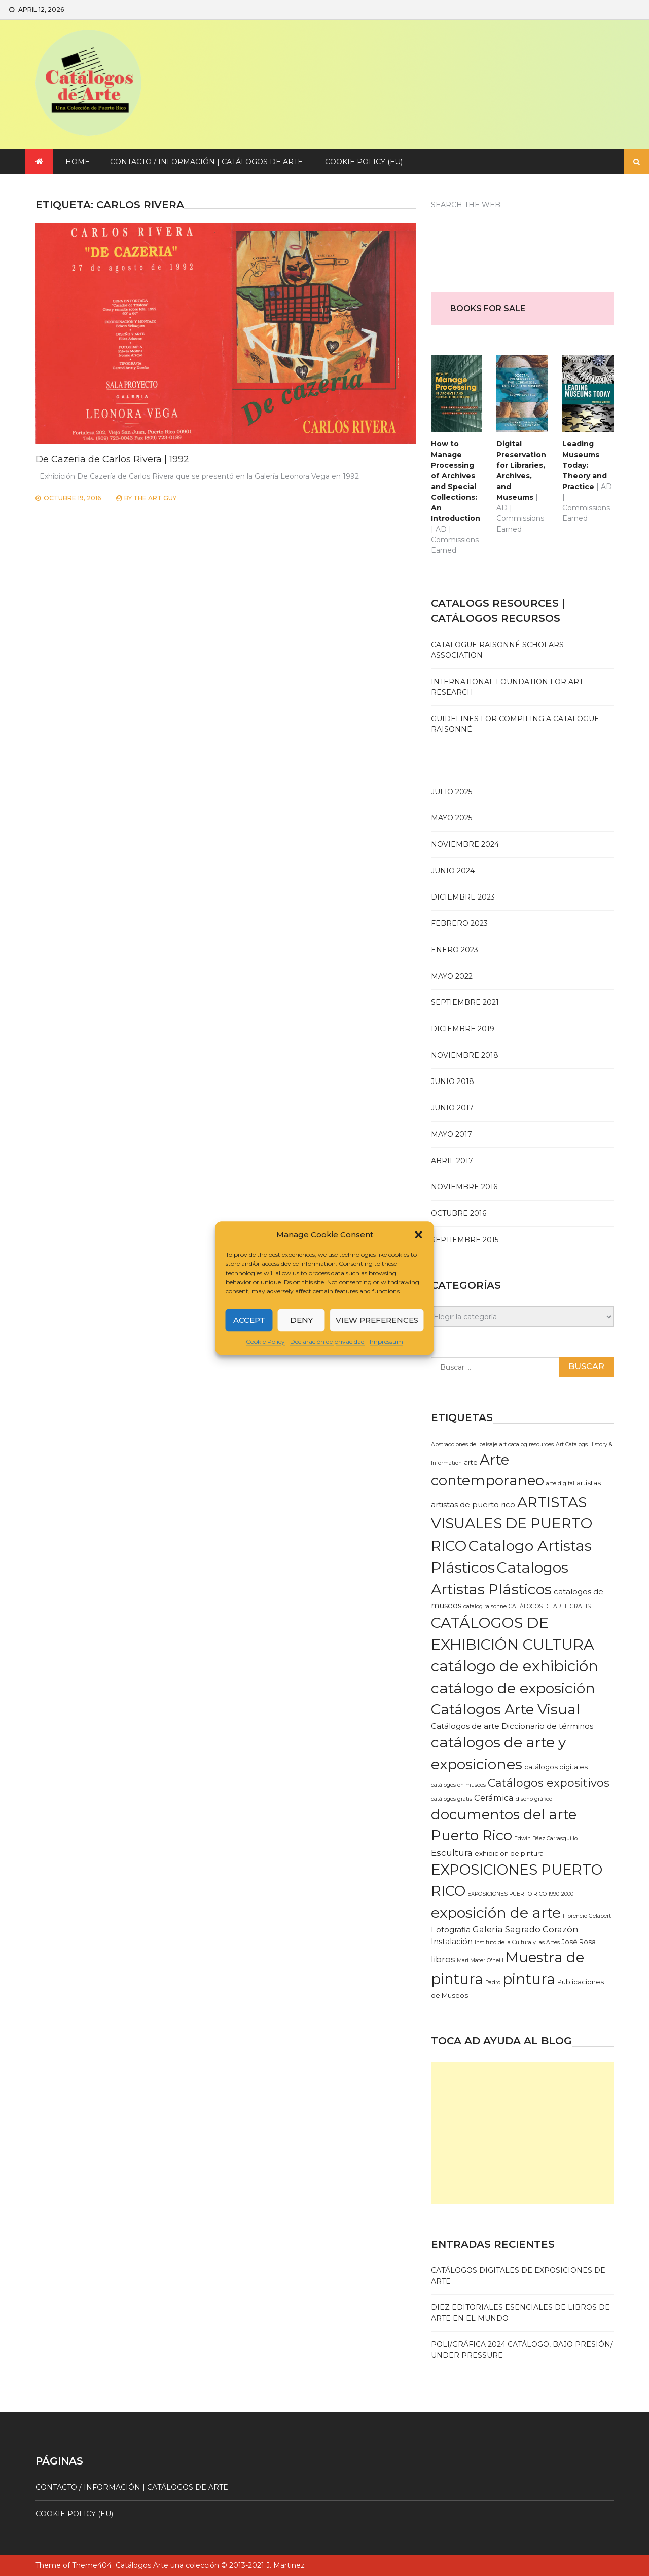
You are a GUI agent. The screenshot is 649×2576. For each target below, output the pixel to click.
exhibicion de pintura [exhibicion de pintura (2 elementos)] (509, 1853)
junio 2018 (452, 1081)
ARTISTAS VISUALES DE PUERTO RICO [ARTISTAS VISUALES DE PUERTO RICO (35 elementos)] (511, 1524)
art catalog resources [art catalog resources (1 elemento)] (526, 1444)
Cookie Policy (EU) (364, 161)
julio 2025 (451, 791)
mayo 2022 (452, 976)
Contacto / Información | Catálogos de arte (206, 161)
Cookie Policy (265, 1342)
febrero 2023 (459, 923)
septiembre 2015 (464, 1239)
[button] (419, 1234)
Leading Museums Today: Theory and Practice (584, 465)
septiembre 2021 (465, 1002)
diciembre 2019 (462, 1028)
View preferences (377, 1320)
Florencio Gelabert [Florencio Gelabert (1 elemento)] (587, 1916)
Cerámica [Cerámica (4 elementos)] (494, 1798)
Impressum (386, 1342)
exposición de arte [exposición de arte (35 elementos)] (496, 1912)
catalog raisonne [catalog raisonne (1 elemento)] (485, 1606)
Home (77, 161)
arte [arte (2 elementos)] (471, 1462)
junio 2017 (452, 1107)
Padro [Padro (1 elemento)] (492, 1982)
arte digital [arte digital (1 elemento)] (560, 1483)
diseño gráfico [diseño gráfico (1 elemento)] (534, 1799)
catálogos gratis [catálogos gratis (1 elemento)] (451, 1799)
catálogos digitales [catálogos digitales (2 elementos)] (556, 1767)
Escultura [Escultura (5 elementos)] (452, 1852)
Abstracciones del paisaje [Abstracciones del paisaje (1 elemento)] (464, 1444)
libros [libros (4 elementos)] (443, 1959)
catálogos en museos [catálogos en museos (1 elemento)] (458, 1785)
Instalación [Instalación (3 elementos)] (452, 1941)
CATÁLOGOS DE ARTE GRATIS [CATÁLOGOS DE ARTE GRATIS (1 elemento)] (550, 1606)
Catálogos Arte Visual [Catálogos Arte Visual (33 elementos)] (505, 1709)
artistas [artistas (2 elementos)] (588, 1483)
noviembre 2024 (465, 844)
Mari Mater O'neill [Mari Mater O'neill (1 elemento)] (480, 1960)
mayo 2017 (451, 1134)
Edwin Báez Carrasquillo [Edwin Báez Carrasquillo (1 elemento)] (546, 1838)
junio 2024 (453, 870)
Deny (301, 1320)
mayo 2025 (451, 818)
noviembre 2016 (464, 1186)
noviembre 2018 (464, 1055)
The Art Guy (154, 498)
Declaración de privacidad (327, 1342)
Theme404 (92, 2565)
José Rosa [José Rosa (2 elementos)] (579, 1941)
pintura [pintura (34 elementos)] (528, 1979)
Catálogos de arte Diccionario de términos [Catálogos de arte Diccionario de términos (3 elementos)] (512, 1726)
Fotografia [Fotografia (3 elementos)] (451, 1929)
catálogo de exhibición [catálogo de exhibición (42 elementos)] (514, 1666)
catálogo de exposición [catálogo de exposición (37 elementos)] (513, 1688)
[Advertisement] (522, 2133)
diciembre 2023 (463, 897)
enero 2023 (454, 949)
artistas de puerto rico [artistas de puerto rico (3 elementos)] (473, 1504)
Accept (249, 1320)
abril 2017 (452, 1160)
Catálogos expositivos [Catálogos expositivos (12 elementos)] (548, 1783)
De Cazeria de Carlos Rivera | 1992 (112, 459)
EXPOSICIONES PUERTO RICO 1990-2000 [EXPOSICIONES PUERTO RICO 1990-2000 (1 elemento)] (520, 1894)
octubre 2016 (458, 1213)
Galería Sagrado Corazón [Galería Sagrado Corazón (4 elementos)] (526, 1929)
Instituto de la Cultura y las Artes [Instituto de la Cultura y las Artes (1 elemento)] (517, 1942)
